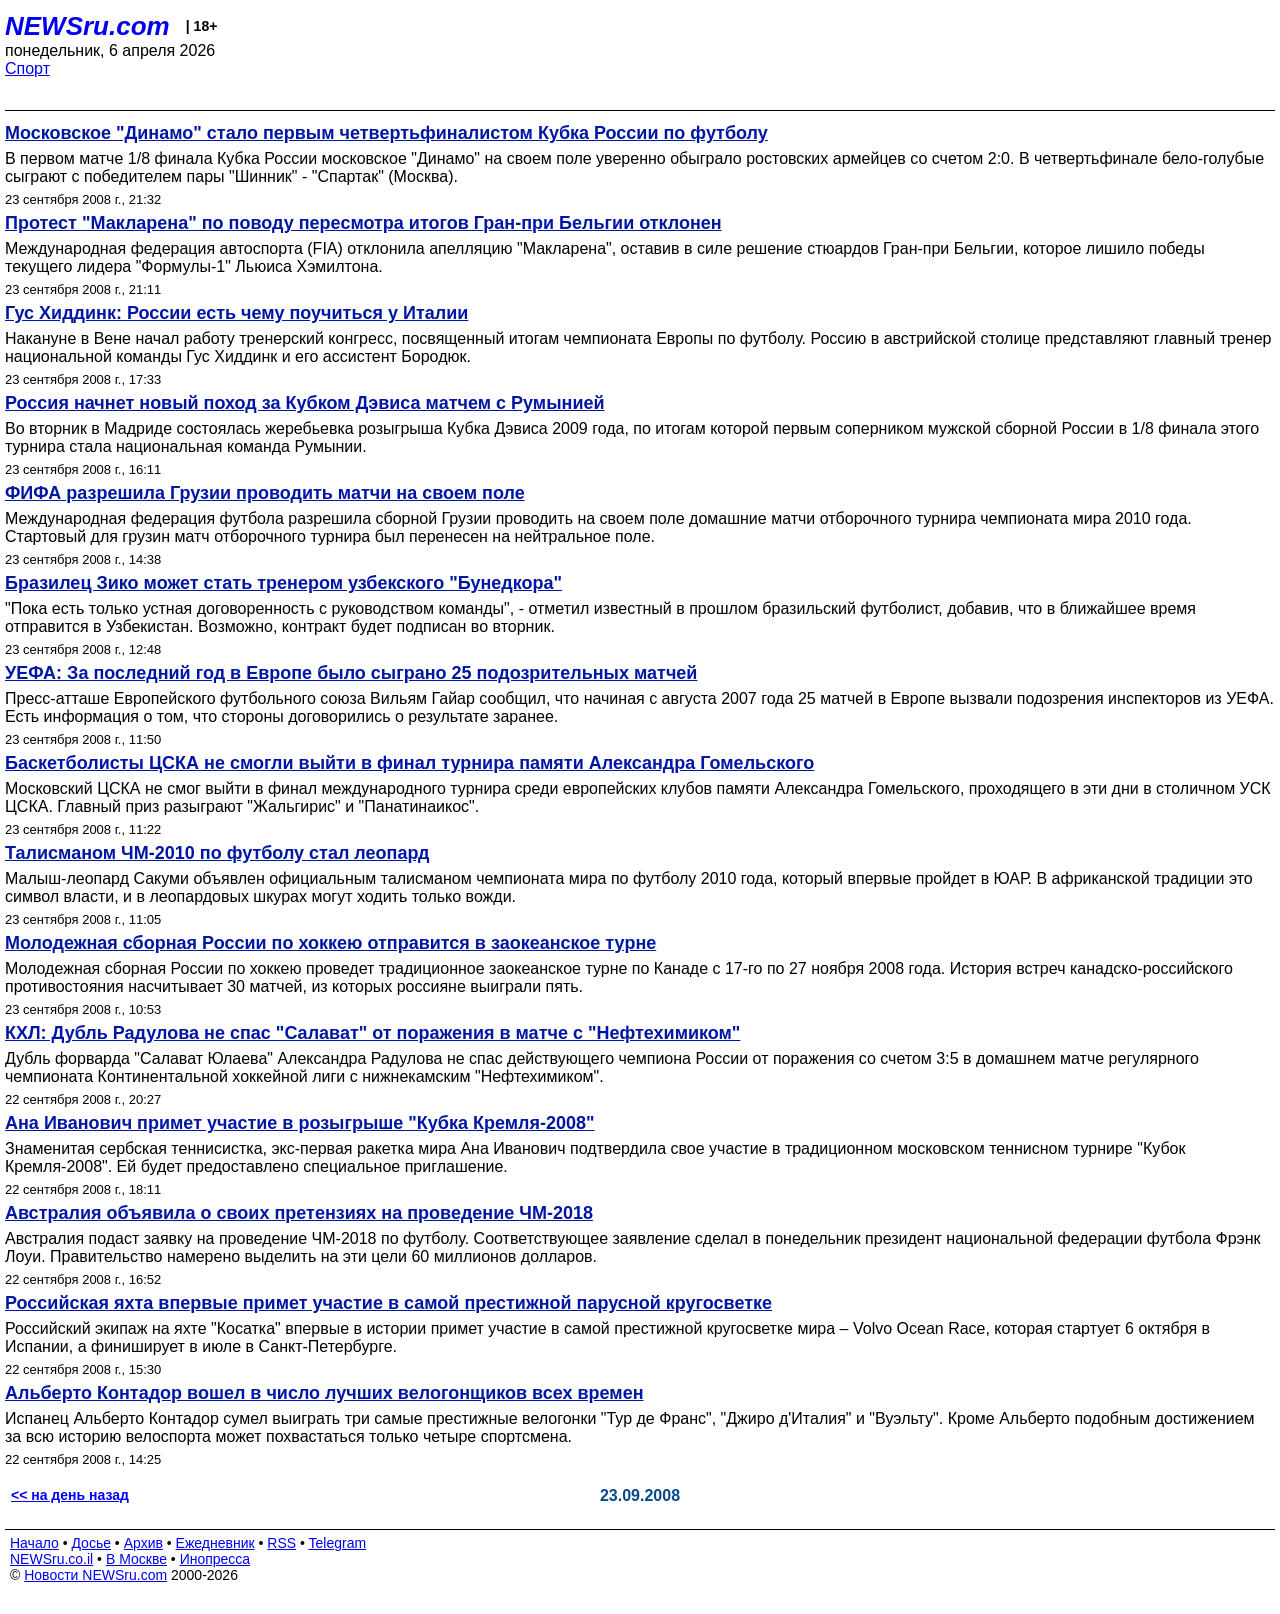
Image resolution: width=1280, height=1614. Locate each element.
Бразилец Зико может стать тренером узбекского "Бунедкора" (283, 583)
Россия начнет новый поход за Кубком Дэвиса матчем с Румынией (305, 403)
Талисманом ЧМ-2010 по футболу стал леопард (217, 853)
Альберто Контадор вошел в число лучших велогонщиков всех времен (324, 1393)
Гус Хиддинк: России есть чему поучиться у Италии (236, 313)
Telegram (338, 1543)
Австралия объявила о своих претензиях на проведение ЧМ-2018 (299, 1213)
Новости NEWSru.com (95, 1575)
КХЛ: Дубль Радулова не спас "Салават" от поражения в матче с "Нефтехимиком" (372, 1033)
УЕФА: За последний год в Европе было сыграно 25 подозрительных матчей (351, 673)
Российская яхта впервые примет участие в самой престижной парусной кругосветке (388, 1303)
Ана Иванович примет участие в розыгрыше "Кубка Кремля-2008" (300, 1123)
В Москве (136, 1559)
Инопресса (215, 1559)
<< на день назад (70, 1495)
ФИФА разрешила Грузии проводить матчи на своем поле (265, 493)
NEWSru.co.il (51, 1559)
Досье (91, 1543)
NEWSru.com (87, 26)
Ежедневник (215, 1543)
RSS (281, 1543)
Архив (143, 1543)
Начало (34, 1543)
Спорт (27, 68)
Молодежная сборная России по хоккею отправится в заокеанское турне (330, 943)
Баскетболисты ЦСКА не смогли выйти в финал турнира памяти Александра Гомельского (409, 763)
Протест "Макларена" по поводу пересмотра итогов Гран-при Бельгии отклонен (363, 223)
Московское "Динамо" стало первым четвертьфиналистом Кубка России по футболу (386, 133)
